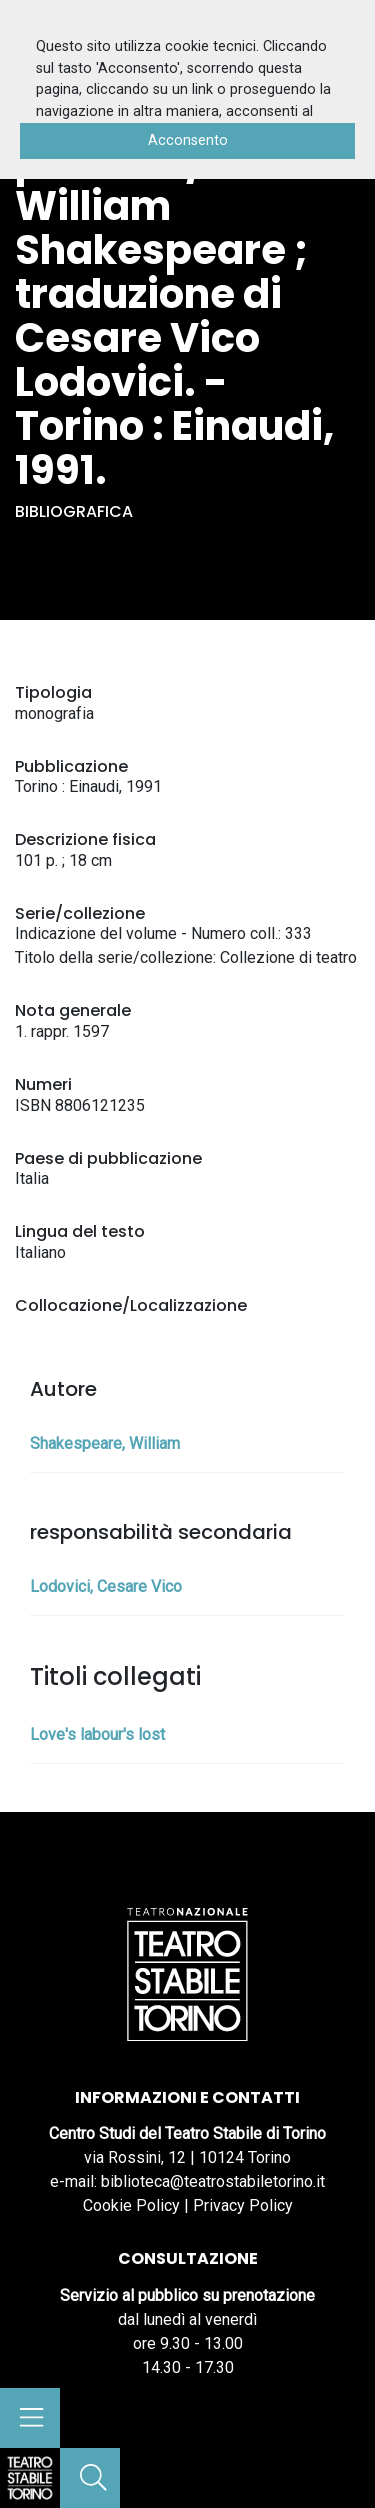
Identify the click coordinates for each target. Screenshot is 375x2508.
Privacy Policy (243, 2205)
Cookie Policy (131, 2205)
